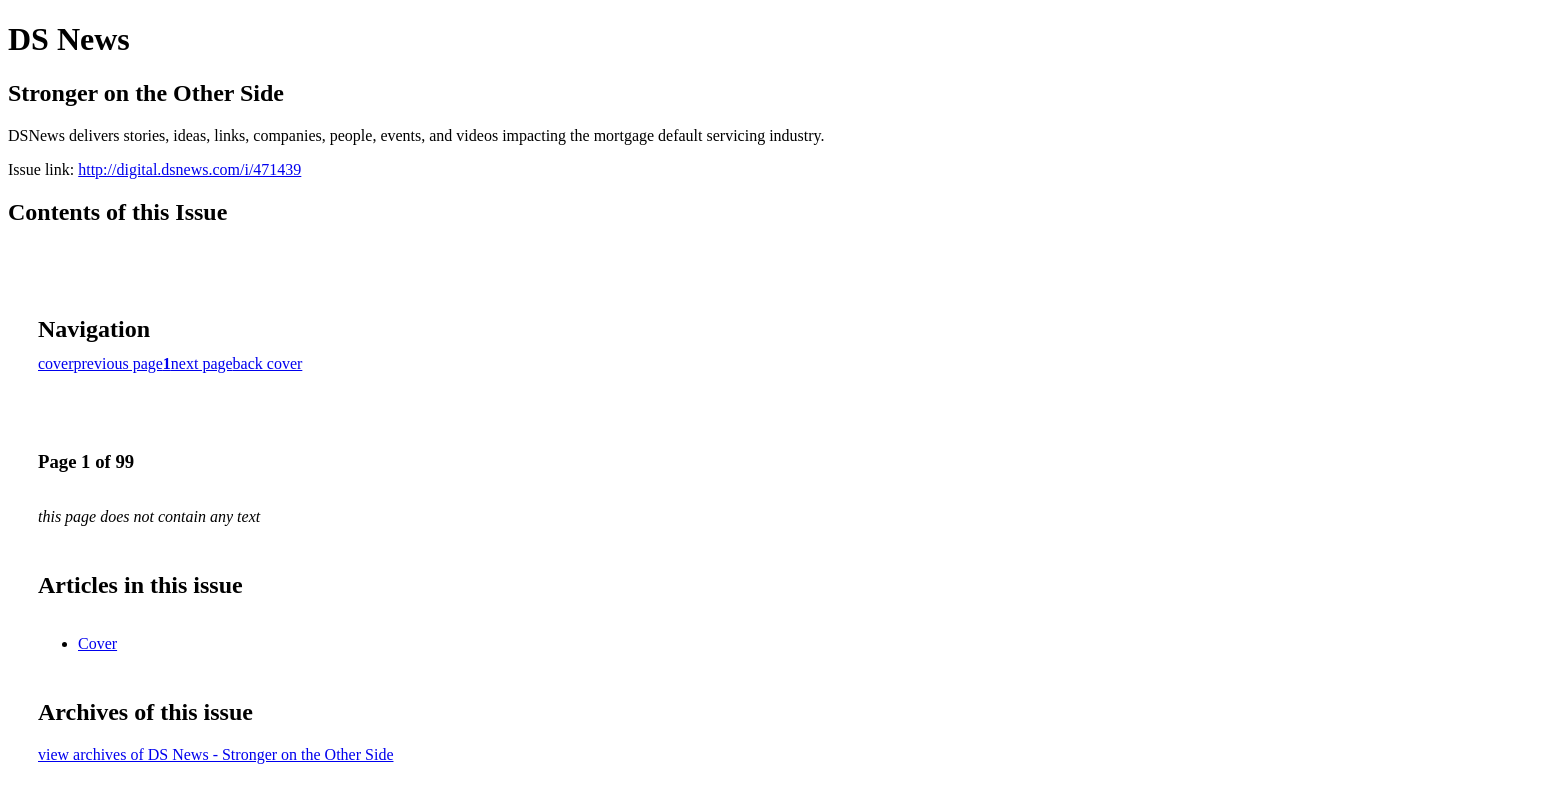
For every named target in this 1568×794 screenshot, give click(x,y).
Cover (97, 643)
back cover (268, 363)
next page (202, 363)
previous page (118, 363)
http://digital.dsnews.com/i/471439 (189, 169)
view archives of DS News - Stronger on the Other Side (215, 754)
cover (56, 363)
